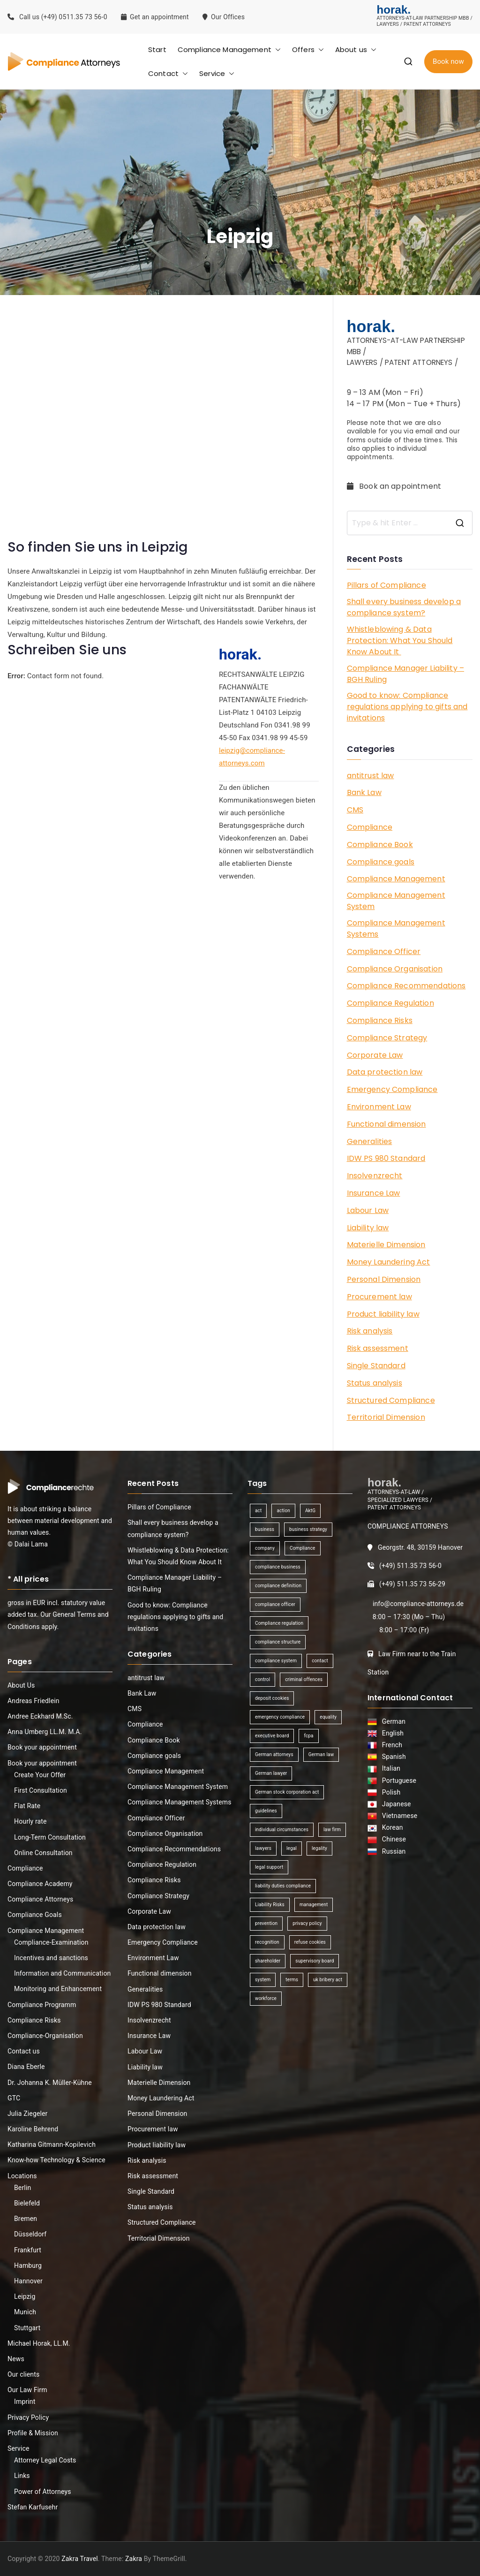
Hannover (28, 2281)
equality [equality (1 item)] (328, 1717)
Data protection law (385, 1072)
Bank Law (364, 792)
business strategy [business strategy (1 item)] (308, 1529)
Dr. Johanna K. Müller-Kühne (50, 2082)
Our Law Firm (27, 2390)
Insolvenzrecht (375, 1175)
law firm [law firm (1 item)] (332, 1829)
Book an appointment (395, 486)
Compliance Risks (379, 1020)
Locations (22, 2176)
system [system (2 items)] (262, 1979)
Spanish (392, 1756)
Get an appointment (155, 17)
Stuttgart (27, 2328)
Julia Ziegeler (28, 2113)
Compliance (370, 827)
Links (22, 2475)
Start (157, 49)
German (392, 1721)
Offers (308, 49)
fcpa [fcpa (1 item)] (308, 1735)
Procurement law (379, 1296)
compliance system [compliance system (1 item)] (276, 1660)
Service (216, 73)
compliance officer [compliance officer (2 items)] (275, 1604)
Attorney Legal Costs (45, 2460)
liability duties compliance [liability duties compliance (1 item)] (283, 1885)
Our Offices (224, 17)
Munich (25, 2312)
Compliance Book (380, 844)
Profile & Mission (33, 2433)
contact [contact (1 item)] (320, 1660)
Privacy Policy (28, 2417)
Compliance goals (380, 861)
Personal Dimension (384, 1279)
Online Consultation (43, 1852)
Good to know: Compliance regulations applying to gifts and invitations (407, 706)
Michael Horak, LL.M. (39, 2343)
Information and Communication (62, 1973)
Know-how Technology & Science (56, 2160)
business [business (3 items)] (264, 1529)
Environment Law (379, 1106)
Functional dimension (386, 1124)
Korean (391, 1827)
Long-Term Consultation (50, 1837)
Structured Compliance (391, 1400)
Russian (391, 1851)
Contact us (24, 2051)
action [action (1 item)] (283, 1510)
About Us (21, 1685)
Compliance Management (229, 49)
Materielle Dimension (386, 1244)
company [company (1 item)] (265, 1548)
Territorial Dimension (386, 1417)
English (391, 1733)
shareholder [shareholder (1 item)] (267, 1960)
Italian (389, 1768)
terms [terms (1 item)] (291, 1979)
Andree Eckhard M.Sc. (40, 1716)
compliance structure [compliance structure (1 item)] (277, 1641)
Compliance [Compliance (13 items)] (302, 1548)
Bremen (25, 2218)
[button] (276, 49)
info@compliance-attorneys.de (418, 1603)
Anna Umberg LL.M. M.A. (45, 1731)
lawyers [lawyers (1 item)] (263, 1848)
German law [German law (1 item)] (321, 1754)
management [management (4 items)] (314, 1904)
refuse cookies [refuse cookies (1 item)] (310, 1942)
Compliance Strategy (387, 1037)
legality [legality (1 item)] (319, 1848)
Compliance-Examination (51, 1942)
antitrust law (370, 775)
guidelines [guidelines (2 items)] (266, 1810)
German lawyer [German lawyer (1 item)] (271, 1773)
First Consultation (40, 1790)
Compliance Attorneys (40, 1899)
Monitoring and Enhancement (58, 1989)
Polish (390, 1792)
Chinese (392, 1839)
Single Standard (376, 1365)
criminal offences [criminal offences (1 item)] (303, 1679)
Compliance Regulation (390, 1003)
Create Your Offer (40, 1775)
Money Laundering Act (388, 1262)
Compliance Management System (396, 901)
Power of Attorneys (42, 2491)
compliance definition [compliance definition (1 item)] (278, 1585)
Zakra (133, 2558)
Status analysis (374, 1383)
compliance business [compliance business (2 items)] (277, 1566)
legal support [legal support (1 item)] (269, 1867)
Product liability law (383, 1314)
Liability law (368, 1227)
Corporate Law (375, 1055)
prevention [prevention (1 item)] (266, 1923)
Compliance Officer (384, 951)
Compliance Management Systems (396, 928)
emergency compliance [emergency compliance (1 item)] (280, 1717)
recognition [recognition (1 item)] (267, 1942)
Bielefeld (27, 2203)
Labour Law (368, 1210)
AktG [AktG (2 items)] (310, 1510)
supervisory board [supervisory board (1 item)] (314, 1960)
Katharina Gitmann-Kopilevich (52, 2144)
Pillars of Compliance (386, 585)
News (16, 2359)
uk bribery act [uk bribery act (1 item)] (327, 1979)
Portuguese (398, 1780)
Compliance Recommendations (406, 985)
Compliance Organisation (394, 968)
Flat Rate (27, 1806)
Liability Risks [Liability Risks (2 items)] (270, 1904)
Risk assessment (377, 1348)
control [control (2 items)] (262, 1679)
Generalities (369, 1141)
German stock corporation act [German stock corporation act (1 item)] (287, 1792)
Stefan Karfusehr (33, 2507)
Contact (168, 73)
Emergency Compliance (392, 1089)
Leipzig (24, 2296)
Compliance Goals (35, 1914)
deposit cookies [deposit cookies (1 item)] (272, 1698)
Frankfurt (27, 2250)
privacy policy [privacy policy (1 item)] (307, 1923)
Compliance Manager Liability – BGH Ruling (406, 674)
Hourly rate (30, 1821)
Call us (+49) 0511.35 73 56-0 (57, 17)
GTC (14, 2098)
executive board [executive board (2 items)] (272, 1735)
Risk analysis (370, 1331)
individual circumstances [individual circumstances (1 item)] (281, 1829)
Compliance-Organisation (45, 2035)
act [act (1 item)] (258, 1510)
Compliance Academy (40, 1883)
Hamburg (28, 2265)
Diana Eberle (26, 2066)
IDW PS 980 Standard (386, 1158)
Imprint (24, 2401)
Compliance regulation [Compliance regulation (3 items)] (279, 1623)
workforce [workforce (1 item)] (266, 1998)
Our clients (23, 2374)
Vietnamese (398, 1815)
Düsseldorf (30, 2234)
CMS (355, 809)
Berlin (22, 2187)
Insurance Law (373, 1193)
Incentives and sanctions (51, 1958)
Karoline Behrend (33, 2129)
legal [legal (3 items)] (291, 1848)
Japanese (395, 1804)
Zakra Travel (79, 2558)
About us (355, 49)
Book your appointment (42, 1747)
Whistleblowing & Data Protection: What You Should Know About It (400, 640)
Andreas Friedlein (34, 1701)
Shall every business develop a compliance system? (404, 607)
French (391, 1745)
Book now (448, 61)
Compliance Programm (42, 2004)
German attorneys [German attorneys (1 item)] (274, 1754)
